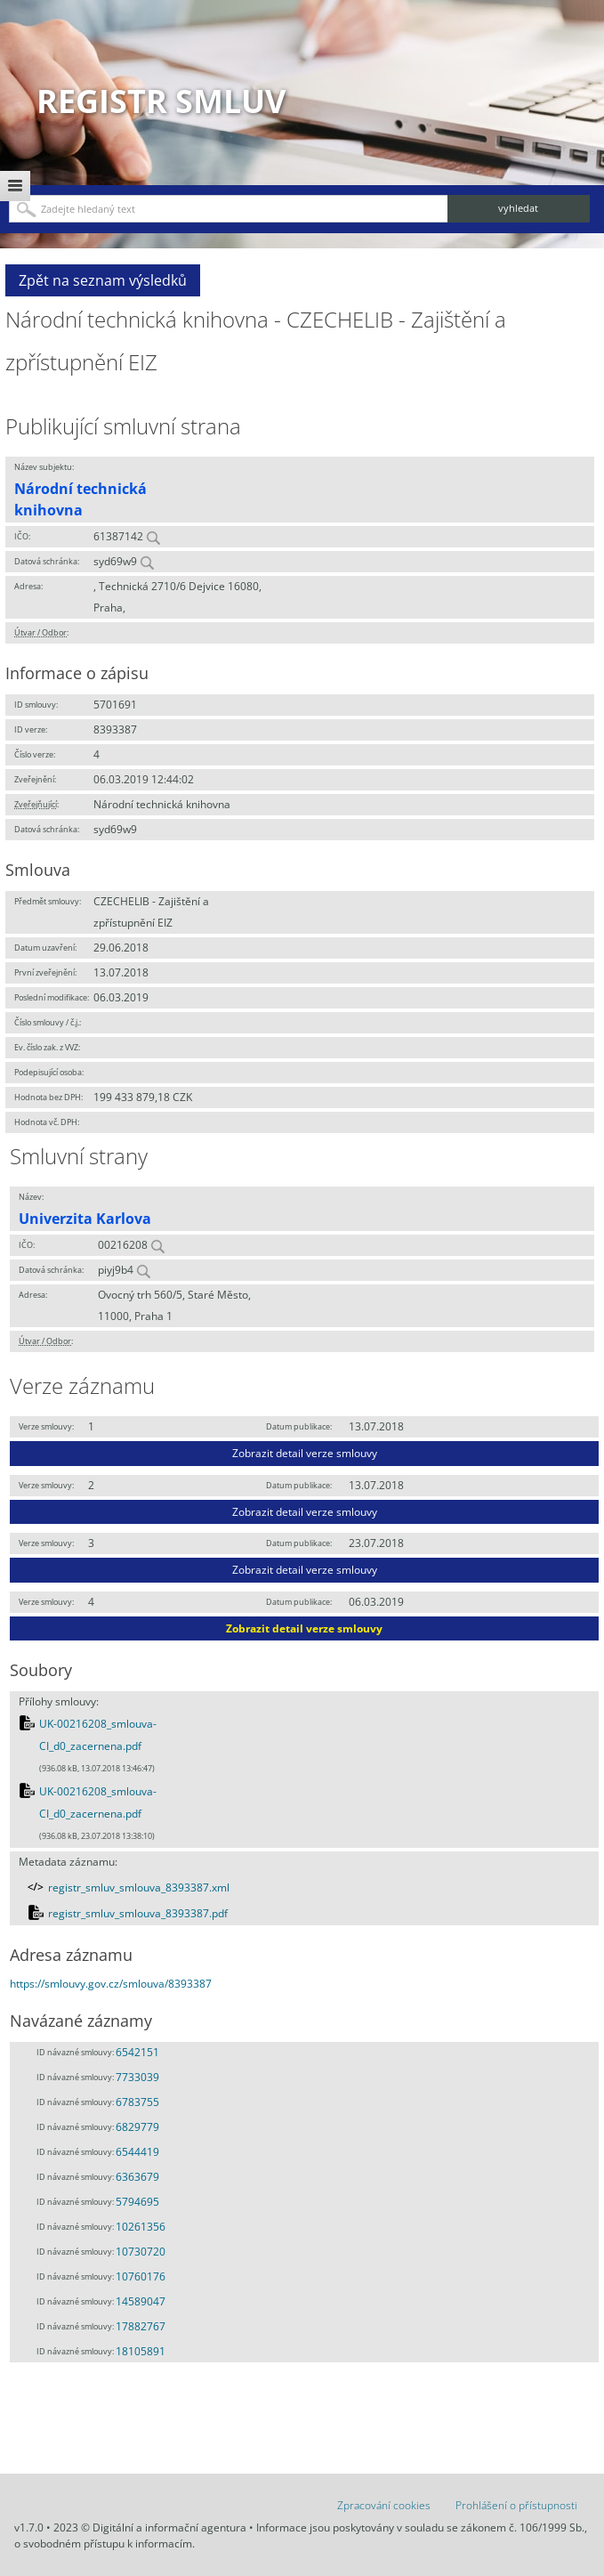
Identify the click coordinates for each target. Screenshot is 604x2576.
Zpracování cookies (384, 2505)
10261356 (140, 2226)
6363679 (137, 2176)
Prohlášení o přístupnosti (516, 2505)
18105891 (140, 2351)
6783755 (137, 2102)
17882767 (140, 2326)
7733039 (137, 2077)
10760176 (140, 2276)
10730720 (140, 2251)
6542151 (137, 2052)
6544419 (137, 2152)
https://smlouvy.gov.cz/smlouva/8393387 (111, 1983)
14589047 (140, 2301)
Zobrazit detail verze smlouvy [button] (304, 1453)
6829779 (137, 2127)
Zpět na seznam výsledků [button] (103, 280)
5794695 (137, 2201)
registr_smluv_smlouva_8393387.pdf (138, 1913)
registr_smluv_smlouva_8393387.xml (139, 1887)
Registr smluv (161, 101)
